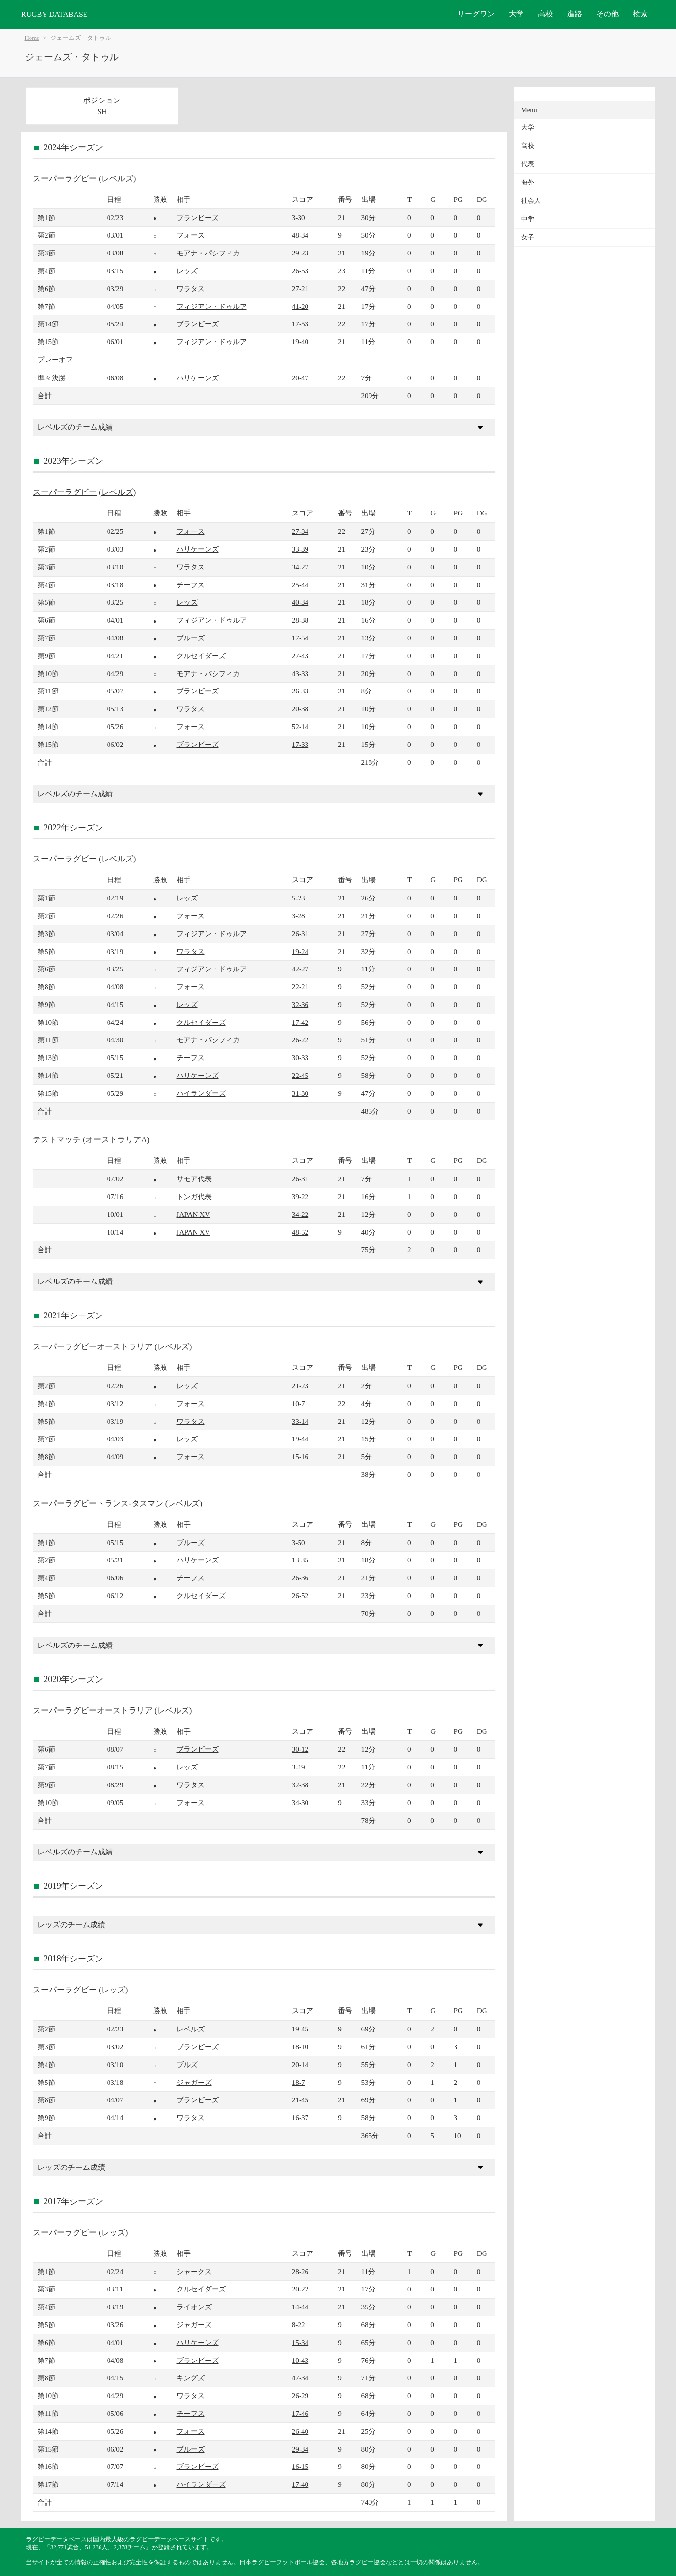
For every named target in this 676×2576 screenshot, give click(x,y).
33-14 (300, 1421)
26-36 (300, 1578)
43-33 (300, 673)
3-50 (298, 1542)
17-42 (300, 1022)
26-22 (300, 1040)
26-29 (300, 2395)
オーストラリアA (116, 1139)
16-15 (300, 2466)
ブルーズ (191, 638)
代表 (527, 164)
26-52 (300, 1595)
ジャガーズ (194, 2082)
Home (32, 38)
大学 (516, 14)
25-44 (300, 585)
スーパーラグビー (65, 178)
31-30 (300, 1093)
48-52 (300, 1232)
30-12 (300, 1749)
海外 (527, 182)
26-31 (300, 934)
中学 (527, 219)
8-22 (298, 2325)
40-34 (300, 602)
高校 (545, 14)
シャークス (194, 2272)
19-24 (300, 951)
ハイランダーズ (201, 1093)
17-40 (300, 2484)
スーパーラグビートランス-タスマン (98, 1503)
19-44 (300, 1439)
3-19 (298, 1767)
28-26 (300, 2272)
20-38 (300, 709)
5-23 (298, 898)
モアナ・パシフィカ (208, 253)
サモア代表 (194, 1179)
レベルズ (117, 178)
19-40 (300, 342)
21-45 (300, 2100)
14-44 (300, 2307)
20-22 (300, 2289)
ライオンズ (194, 2307)
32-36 (300, 1004)
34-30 (300, 1803)
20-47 (300, 378)
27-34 (300, 531)
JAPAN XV (193, 1214)
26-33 (300, 691)
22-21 (300, 987)
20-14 (300, 2064)
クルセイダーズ (201, 656)
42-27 (300, 969)
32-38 (300, 1785)
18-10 (300, 2047)
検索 (640, 14)
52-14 (300, 727)
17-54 (300, 638)
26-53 (300, 271)
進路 (574, 14)
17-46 (300, 2413)
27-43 (300, 656)
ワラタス (191, 288)
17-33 (300, 744)
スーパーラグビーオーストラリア (93, 1346)
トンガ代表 (194, 1196)
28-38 (300, 620)
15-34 (300, 2342)
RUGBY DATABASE (54, 14)
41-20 (300, 306)
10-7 (298, 1403)
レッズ (187, 271)
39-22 (300, 1196)
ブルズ (187, 2064)
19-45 (300, 2029)
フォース (191, 235)
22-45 (300, 1075)
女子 (527, 237)
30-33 (300, 1057)
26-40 (300, 2431)
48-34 (300, 235)
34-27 (300, 567)
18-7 (298, 2082)
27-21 (300, 288)
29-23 (300, 253)
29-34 (300, 2449)
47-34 (300, 2378)
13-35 (300, 1560)
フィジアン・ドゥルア (212, 306)
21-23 (300, 1386)
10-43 (300, 2360)
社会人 (531, 200)
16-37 (300, 2118)
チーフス (191, 585)
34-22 (300, 1214)
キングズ (191, 2378)
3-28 (298, 916)
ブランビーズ (198, 218)
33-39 (300, 549)
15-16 (300, 1457)
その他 (607, 14)
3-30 (298, 218)
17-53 (300, 324)
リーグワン (476, 14)
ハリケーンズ (198, 378)
